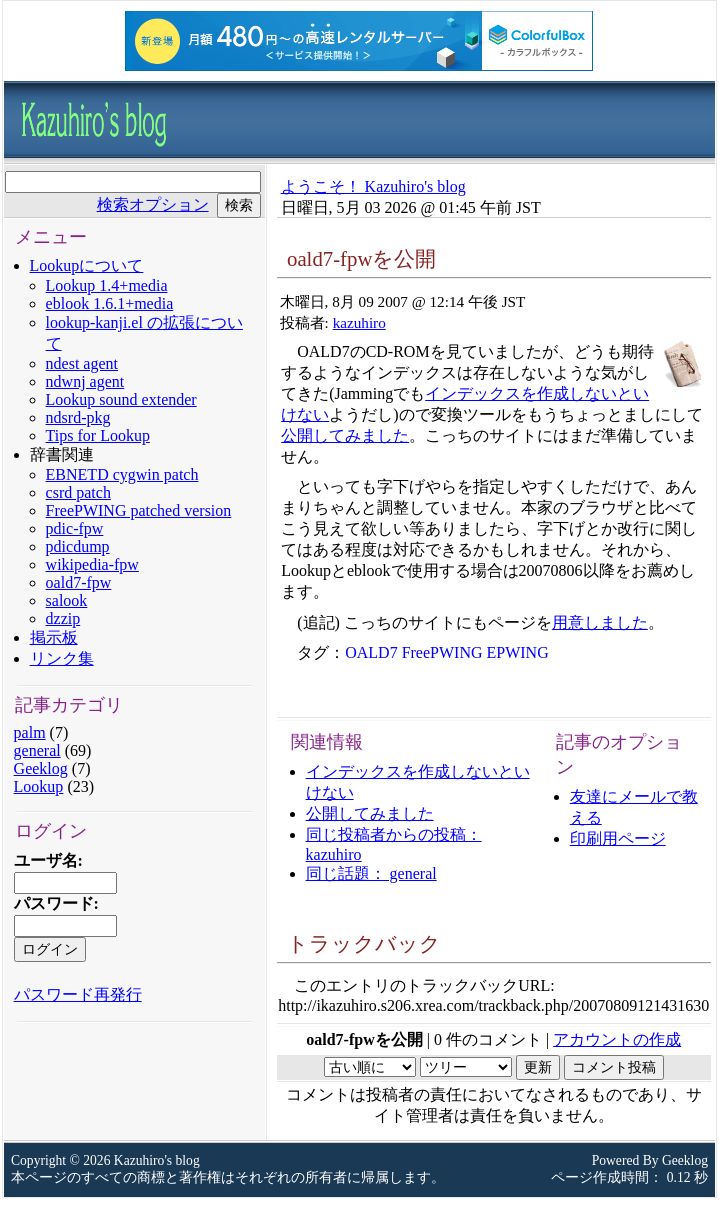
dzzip (63, 618)
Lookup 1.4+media (107, 285)
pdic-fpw (75, 528)
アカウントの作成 (617, 1039)
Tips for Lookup (98, 435)
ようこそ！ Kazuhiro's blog (373, 186)
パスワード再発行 (78, 994)
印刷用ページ (618, 838)
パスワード (54, 903)
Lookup (39, 786)
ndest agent (82, 363)
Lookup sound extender (121, 399)
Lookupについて (87, 265)
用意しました (600, 622)
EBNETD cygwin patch (122, 474)
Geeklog (41, 768)
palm (30, 732)
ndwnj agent (85, 381)
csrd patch (78, 492)
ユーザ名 (46, 860)
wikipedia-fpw (92, 564)
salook (67, 600)
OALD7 (371, 652)
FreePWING (442, 652)
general (37, 750)
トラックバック (364, 943)
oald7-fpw (79, 582)
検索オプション (153, 204)
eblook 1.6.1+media (110, 303)
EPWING (518, 652)
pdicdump (78, 546)
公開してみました (345, 435)
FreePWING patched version (139, 510)
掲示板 (54, 637)
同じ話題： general (371, 873)
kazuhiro (359, 322)
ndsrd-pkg (78, 417)
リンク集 (62, 658)
